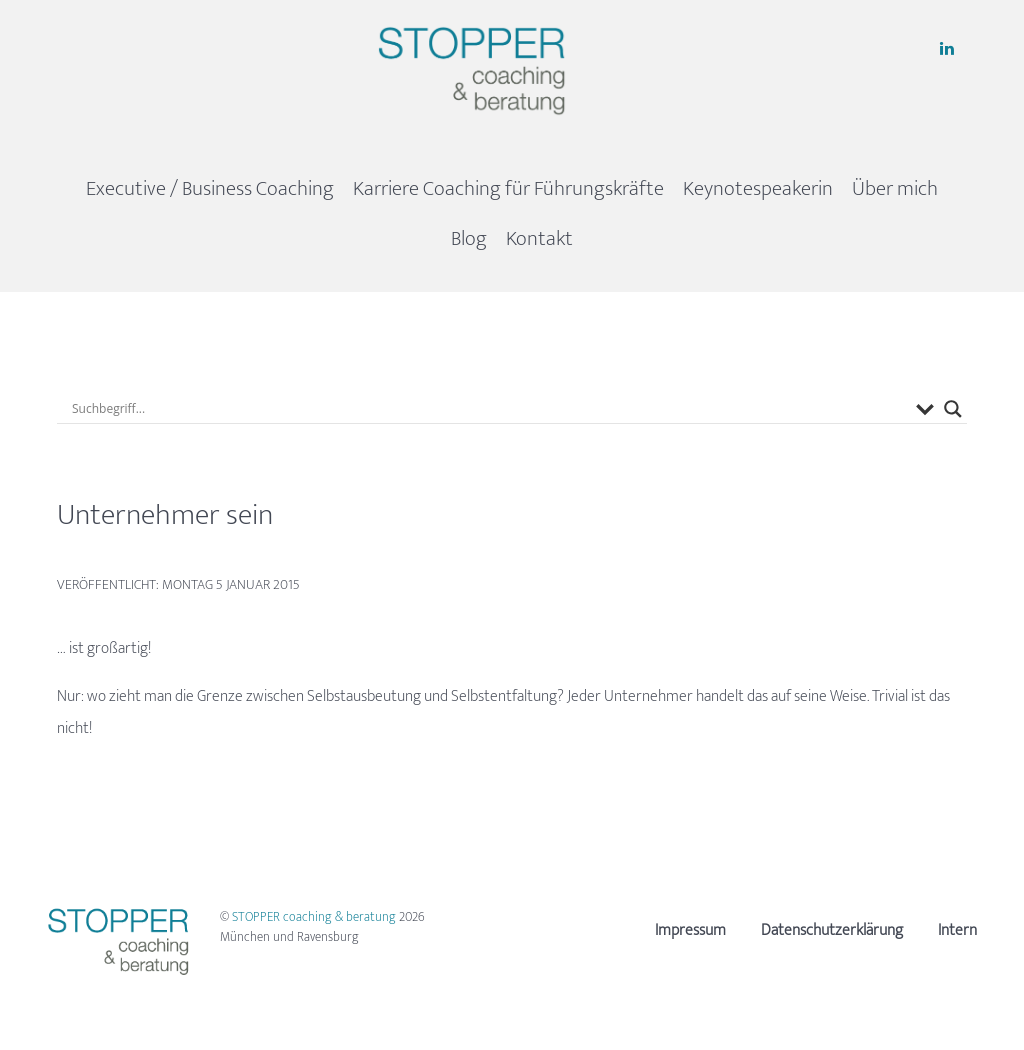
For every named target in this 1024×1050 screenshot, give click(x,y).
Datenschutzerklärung (832, 930)
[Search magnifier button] (953, 409)
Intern (957, 930)
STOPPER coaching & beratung (315, 917)
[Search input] (489, 409)
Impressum (690, 930)
